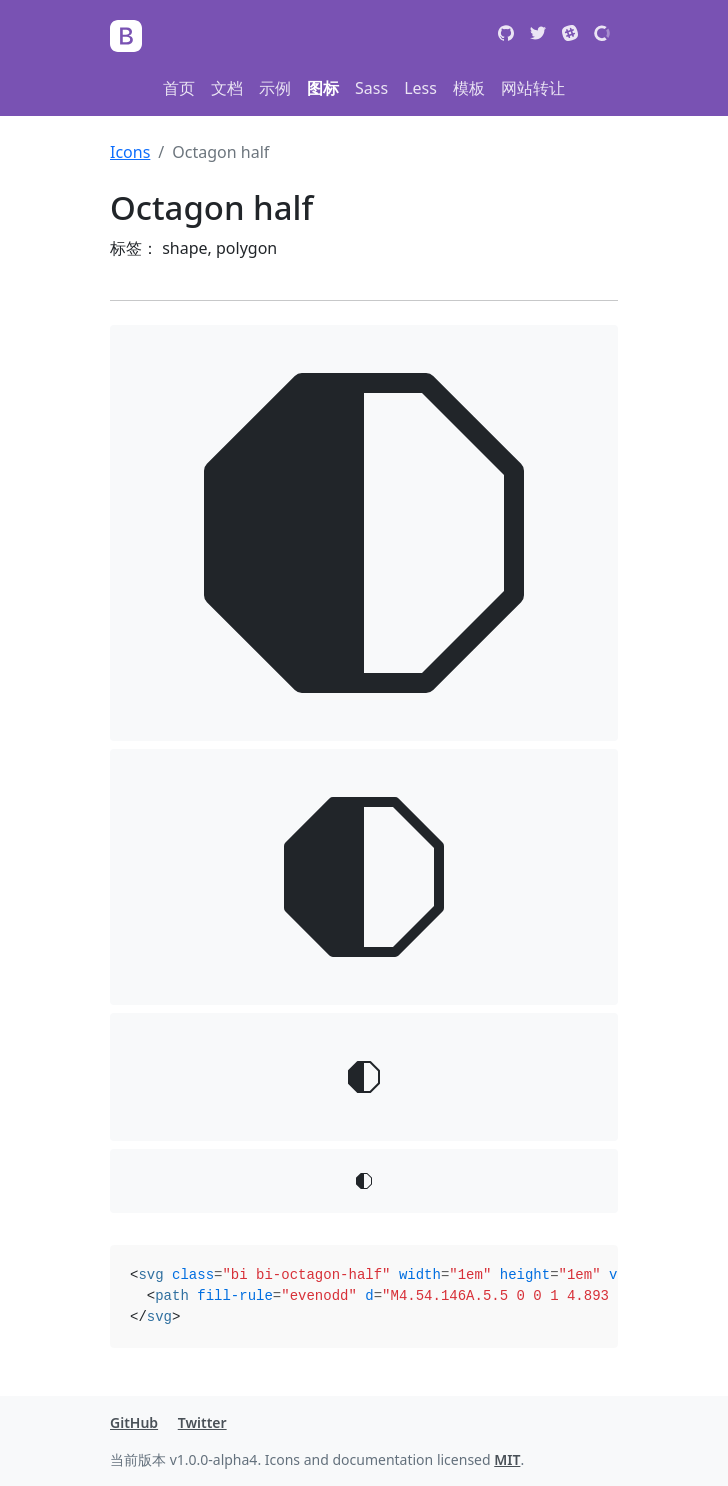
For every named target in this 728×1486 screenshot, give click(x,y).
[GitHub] (506, 36)
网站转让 (533, 88)
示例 (275, 88)
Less (420, 88)
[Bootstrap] (126, 36)
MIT (507, 1459)
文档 (227, 88)
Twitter (202, 1422)
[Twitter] (538, 36)
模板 (469, 88)
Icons (130, 152)
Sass (371, 88)
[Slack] (570, 36)
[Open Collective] (602, 36)
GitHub (134, 1422)
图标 (323, 88)
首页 (179, 88)
